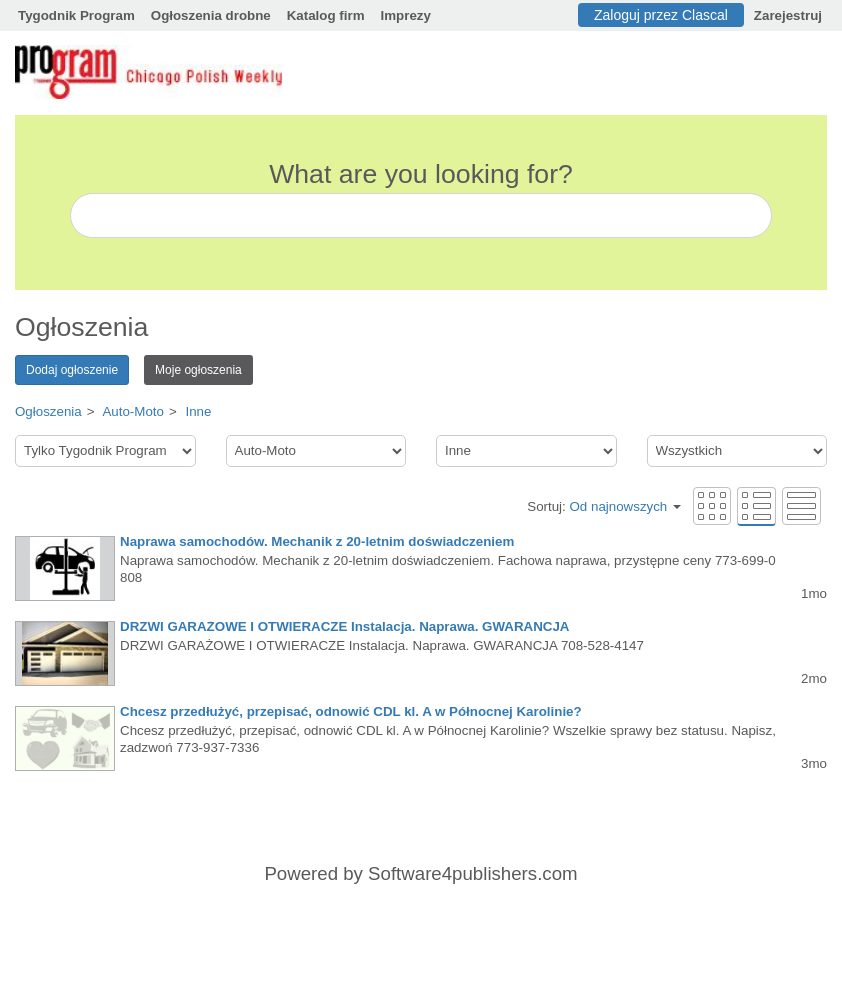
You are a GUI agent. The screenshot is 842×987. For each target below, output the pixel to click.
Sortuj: (604, 506)
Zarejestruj (788, 15)
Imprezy (406, 15)
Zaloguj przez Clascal (661, 15)
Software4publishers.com (472, 873)
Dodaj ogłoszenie (72, 370)
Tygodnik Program (76, 15)
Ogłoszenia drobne (211, 15)
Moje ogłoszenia (198, 370)
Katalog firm (326, 15)
